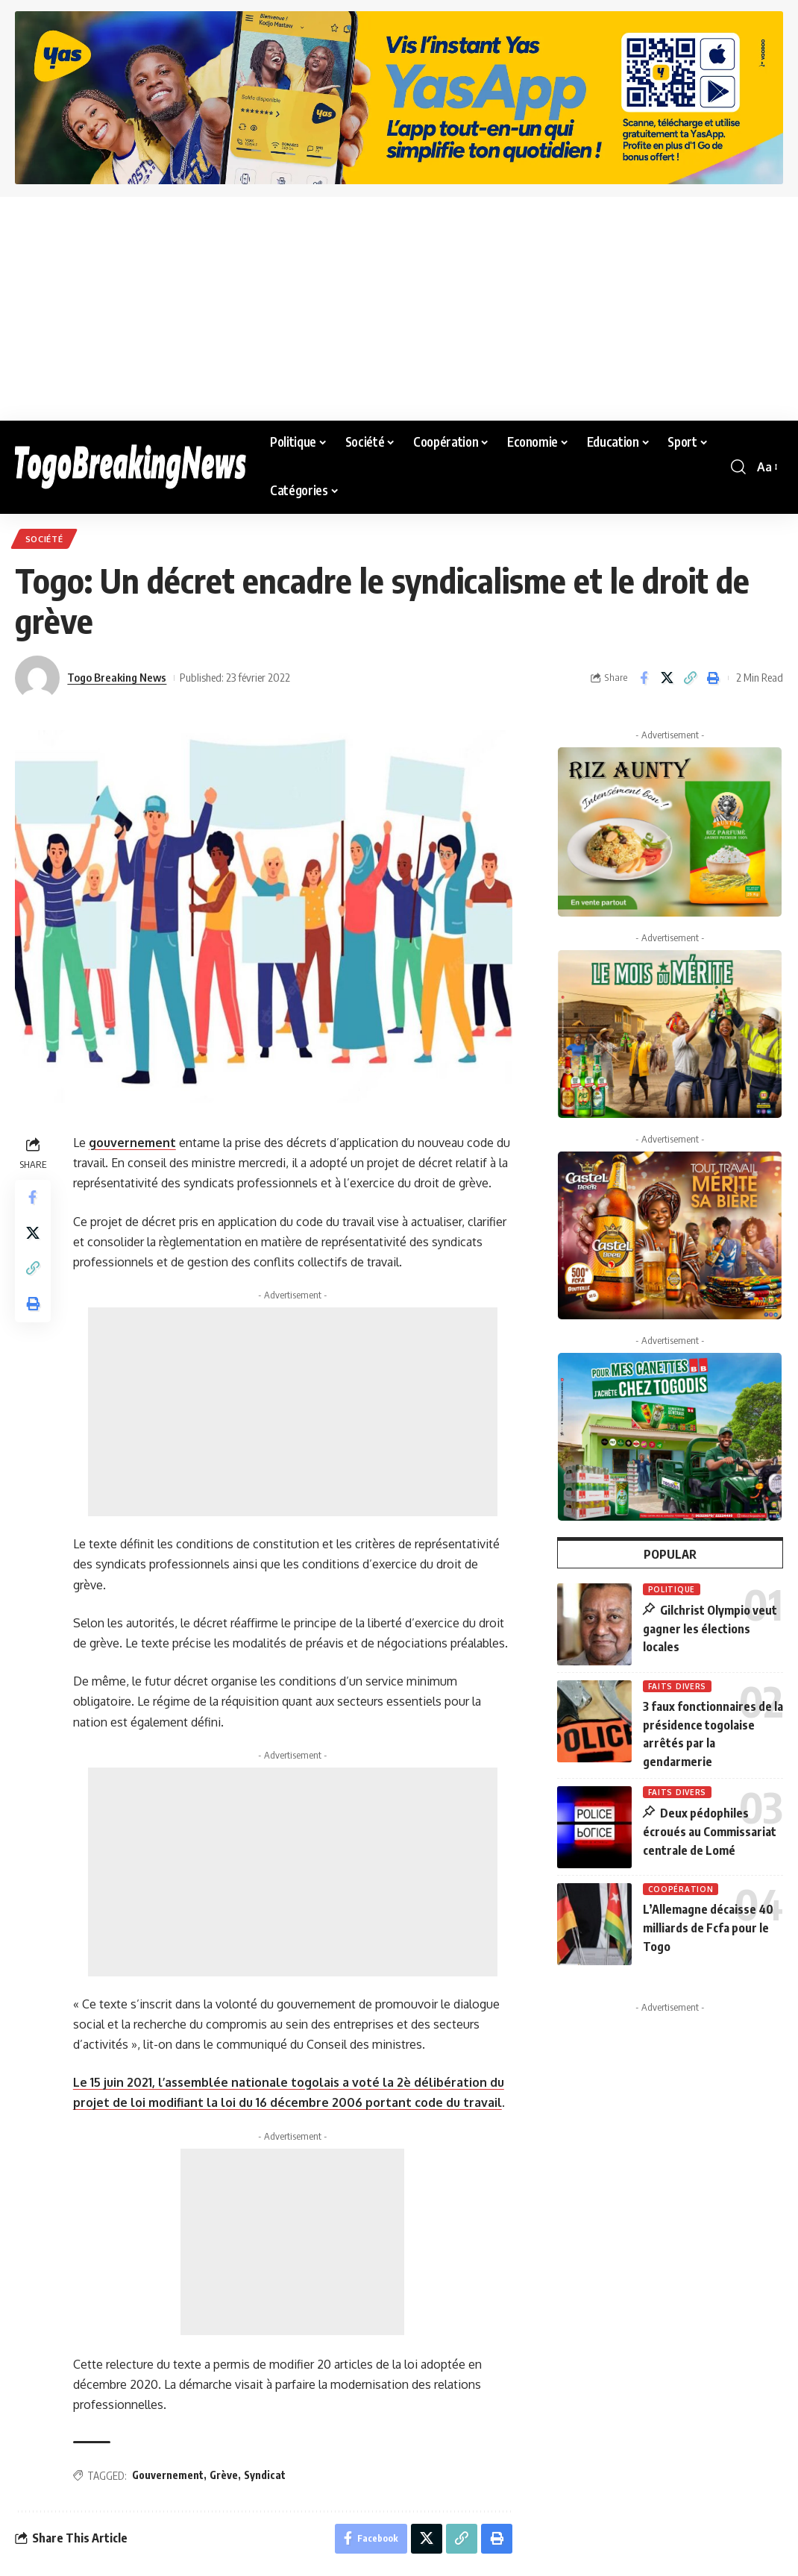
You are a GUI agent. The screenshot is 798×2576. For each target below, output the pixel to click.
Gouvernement (168, 2475)
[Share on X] (666, 678)
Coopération (681, 1886)
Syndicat (265, 2475)
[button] (738, 467)
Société (44, 538)
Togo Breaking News (117, 678)
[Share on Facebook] (643, 678)
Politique (671, 1589)
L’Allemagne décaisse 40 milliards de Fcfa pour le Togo (708, 1925)
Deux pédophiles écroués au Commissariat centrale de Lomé (709, 1829)
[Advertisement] (399, 308)
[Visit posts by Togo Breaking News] (37, 678)
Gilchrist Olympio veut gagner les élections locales (710, 1628)
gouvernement (132, 1142)
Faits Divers (677, 1686)
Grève (224, 2475)
